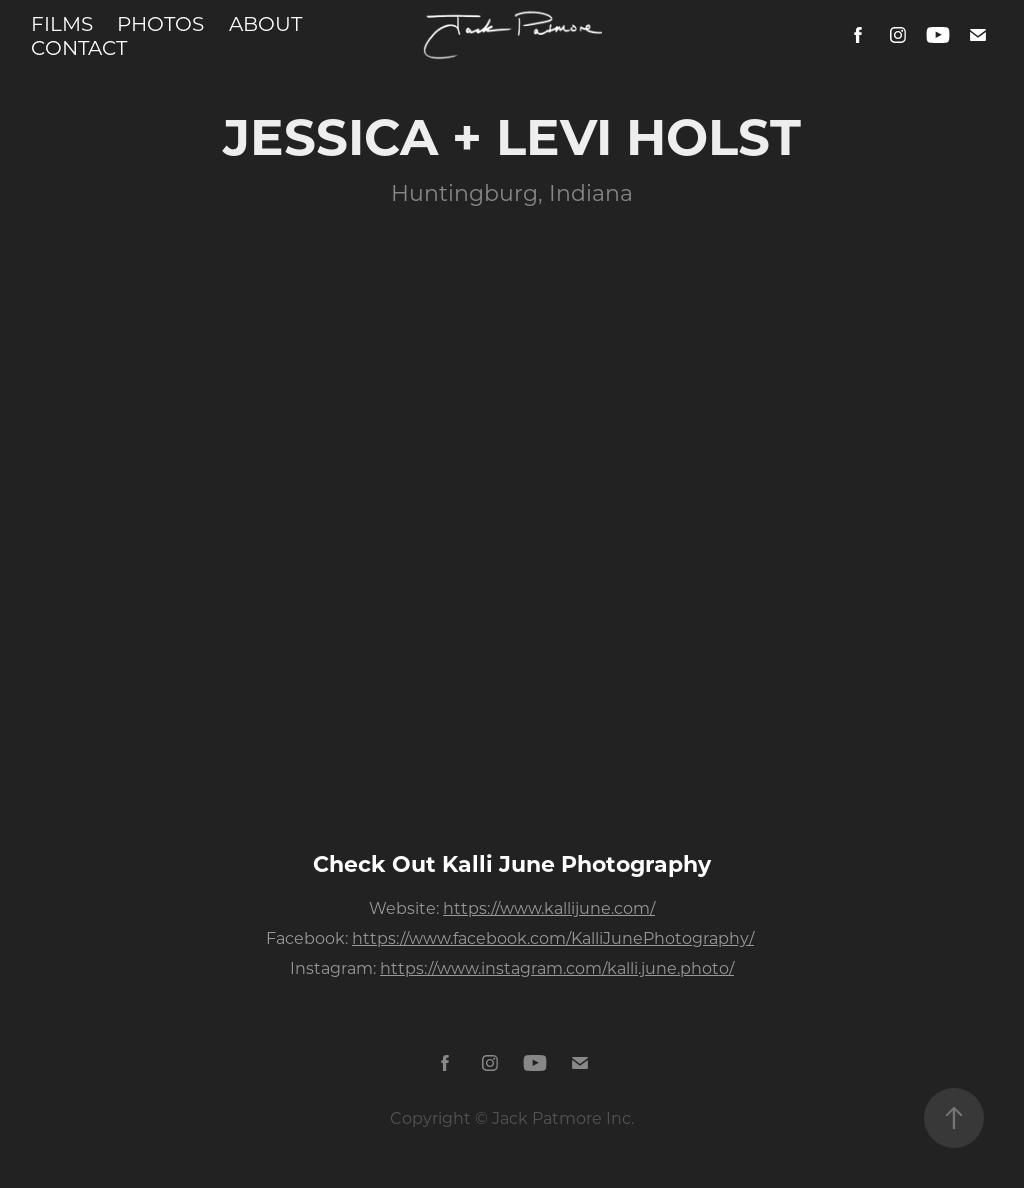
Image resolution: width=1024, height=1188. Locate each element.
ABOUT (265, 23)
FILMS (62, 23)
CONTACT (79, 47)
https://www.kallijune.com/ (549, 907)
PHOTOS (160, 23)
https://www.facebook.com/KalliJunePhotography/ (553, 937)
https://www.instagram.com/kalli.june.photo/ (557, 967)
